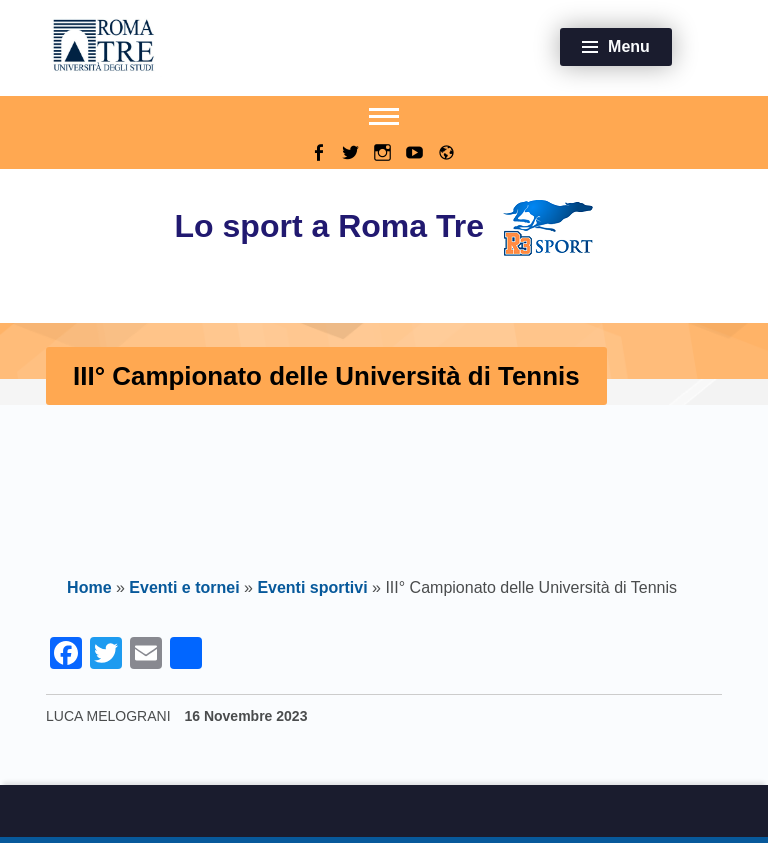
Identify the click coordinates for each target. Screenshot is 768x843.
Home (89, 587)
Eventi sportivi (312, 587)
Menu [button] (629, 46)
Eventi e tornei (184, 587)
